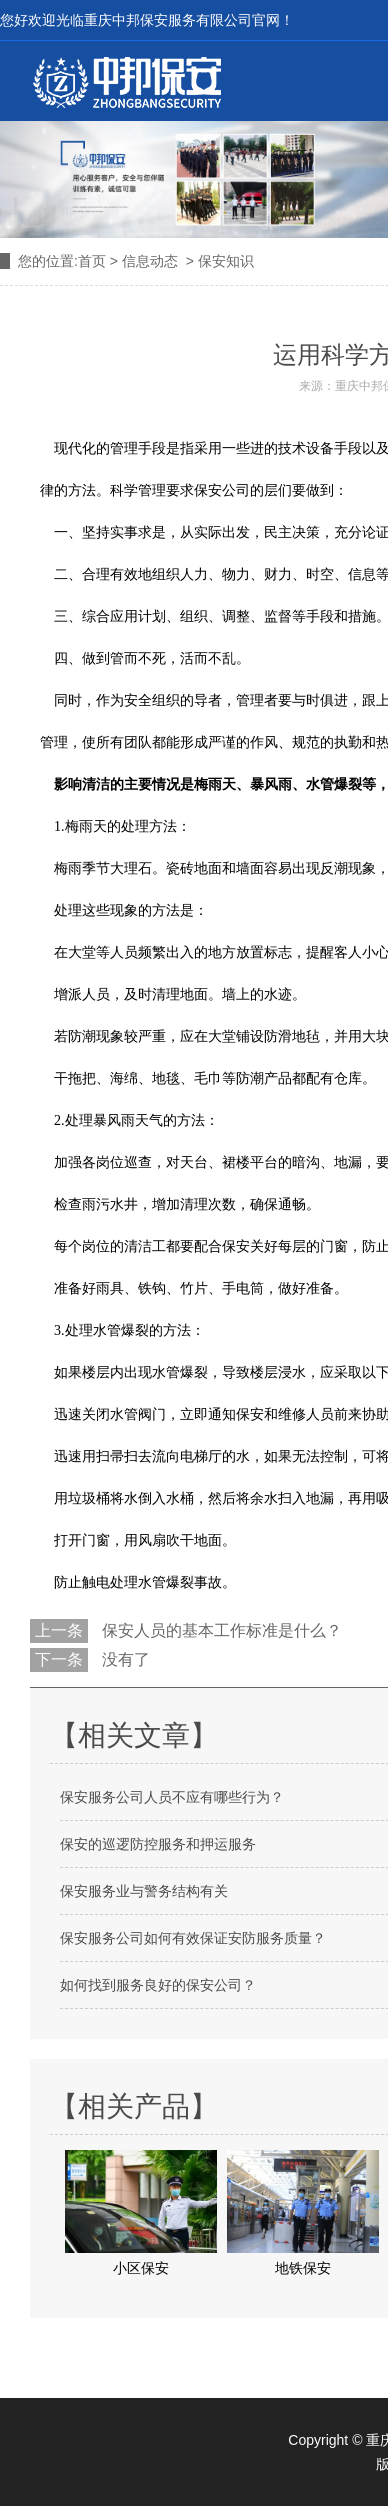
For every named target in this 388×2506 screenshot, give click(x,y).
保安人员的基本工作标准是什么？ (220, 1630)
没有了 (124, 1659)
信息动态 (150, 261)
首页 (92, 261)
